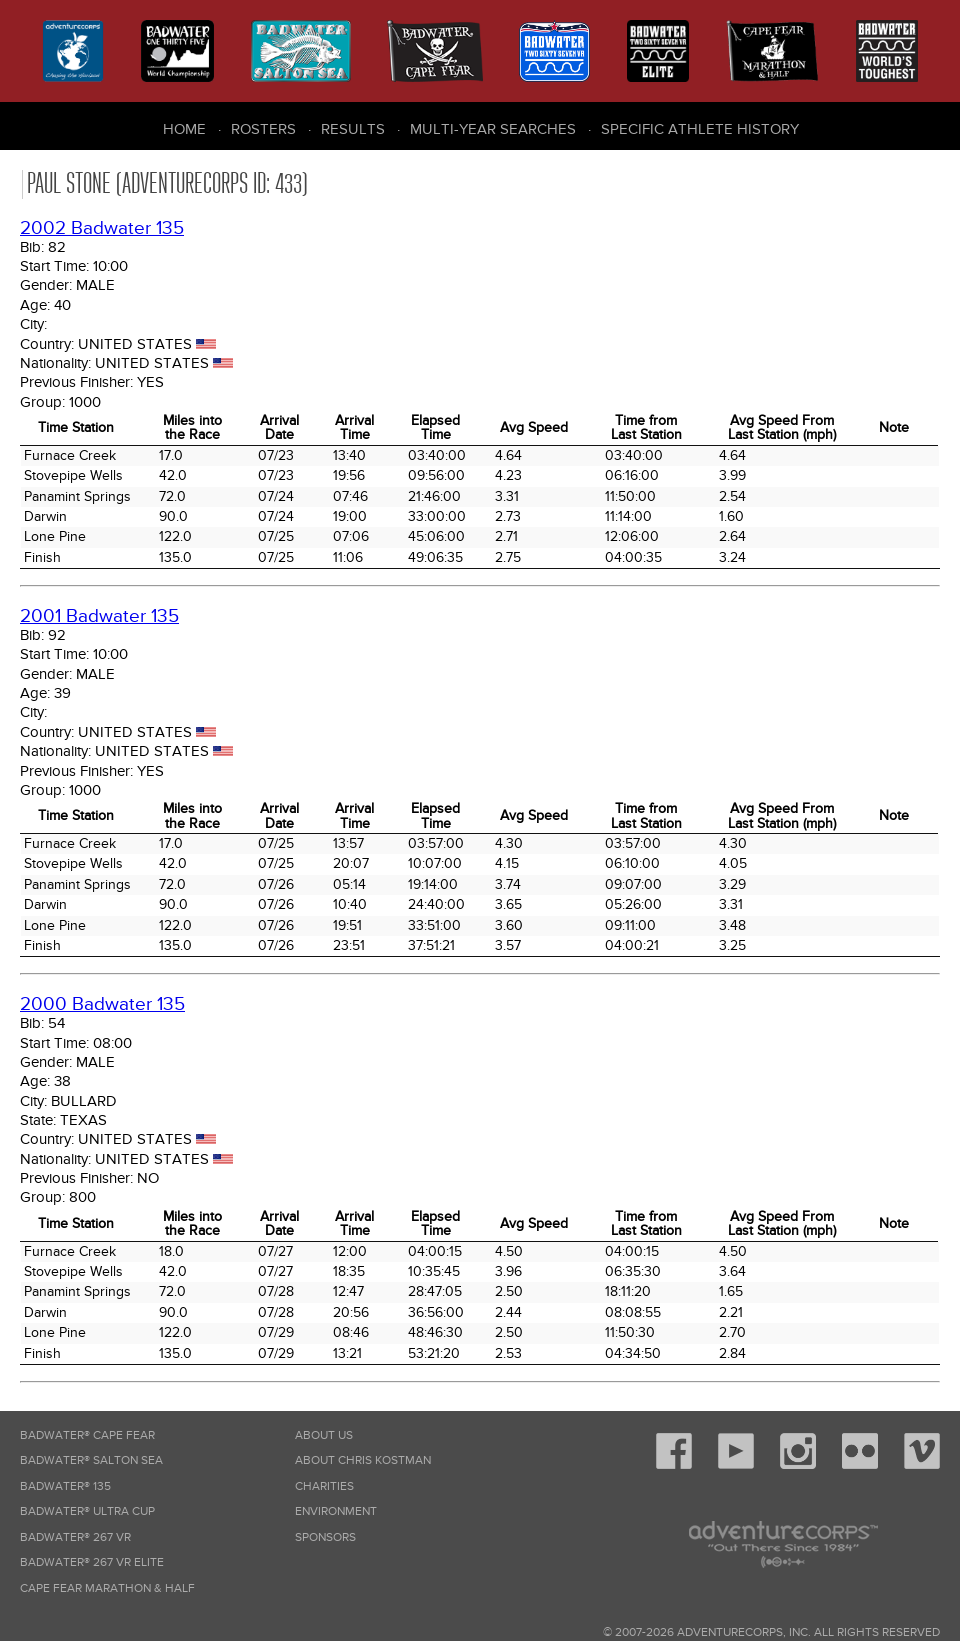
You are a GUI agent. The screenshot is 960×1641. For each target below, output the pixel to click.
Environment (336, 1511)
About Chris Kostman (363, 1460)
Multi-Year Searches (493, 129)
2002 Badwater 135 (102, 228)
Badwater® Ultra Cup (87, 1511)
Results (353, 129)
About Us (324, 1435)
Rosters (263, 129)
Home (184, 129)
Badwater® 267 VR (75, 1537)
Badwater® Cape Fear (87, 1435)
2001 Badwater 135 (99, 616)
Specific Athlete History (700, 129)
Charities (324, 1486)
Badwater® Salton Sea (91, 1460)
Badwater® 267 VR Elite (92, 1562)
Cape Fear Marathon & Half (107, 1588)
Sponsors (325, 1537)
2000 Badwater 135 (102, 1004)
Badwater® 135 (65, 1486)
